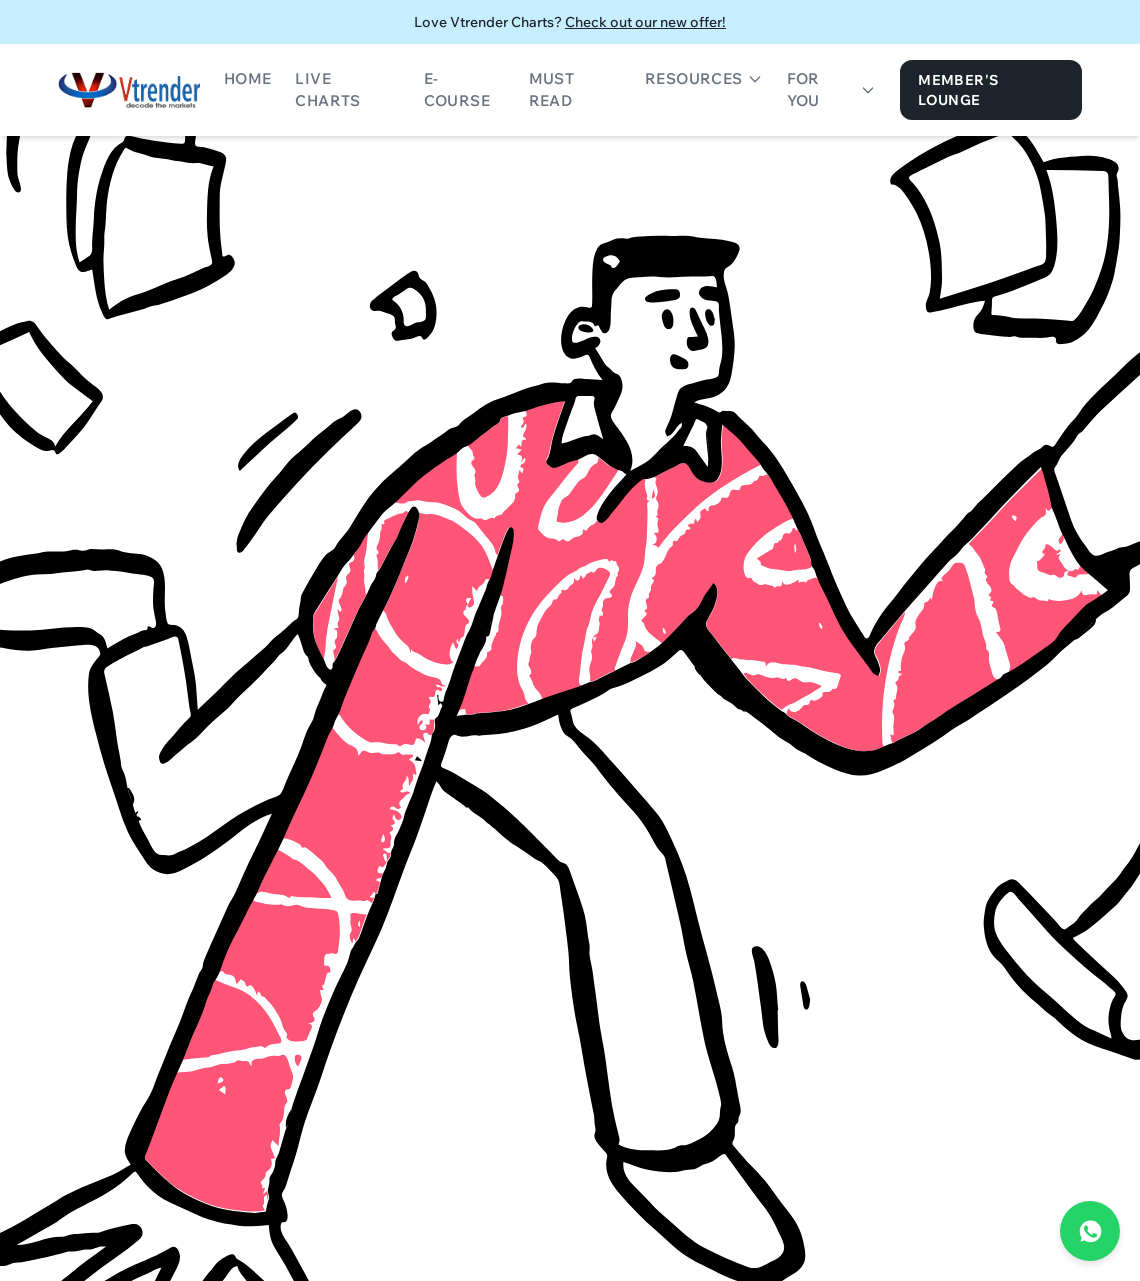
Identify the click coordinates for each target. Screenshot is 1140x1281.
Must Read (552, 90)
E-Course (457, 90)
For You (832, 90)
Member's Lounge (958, 90)
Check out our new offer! (645, 22)
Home (248, 78)
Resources (704, 78)
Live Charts (327, 90)
